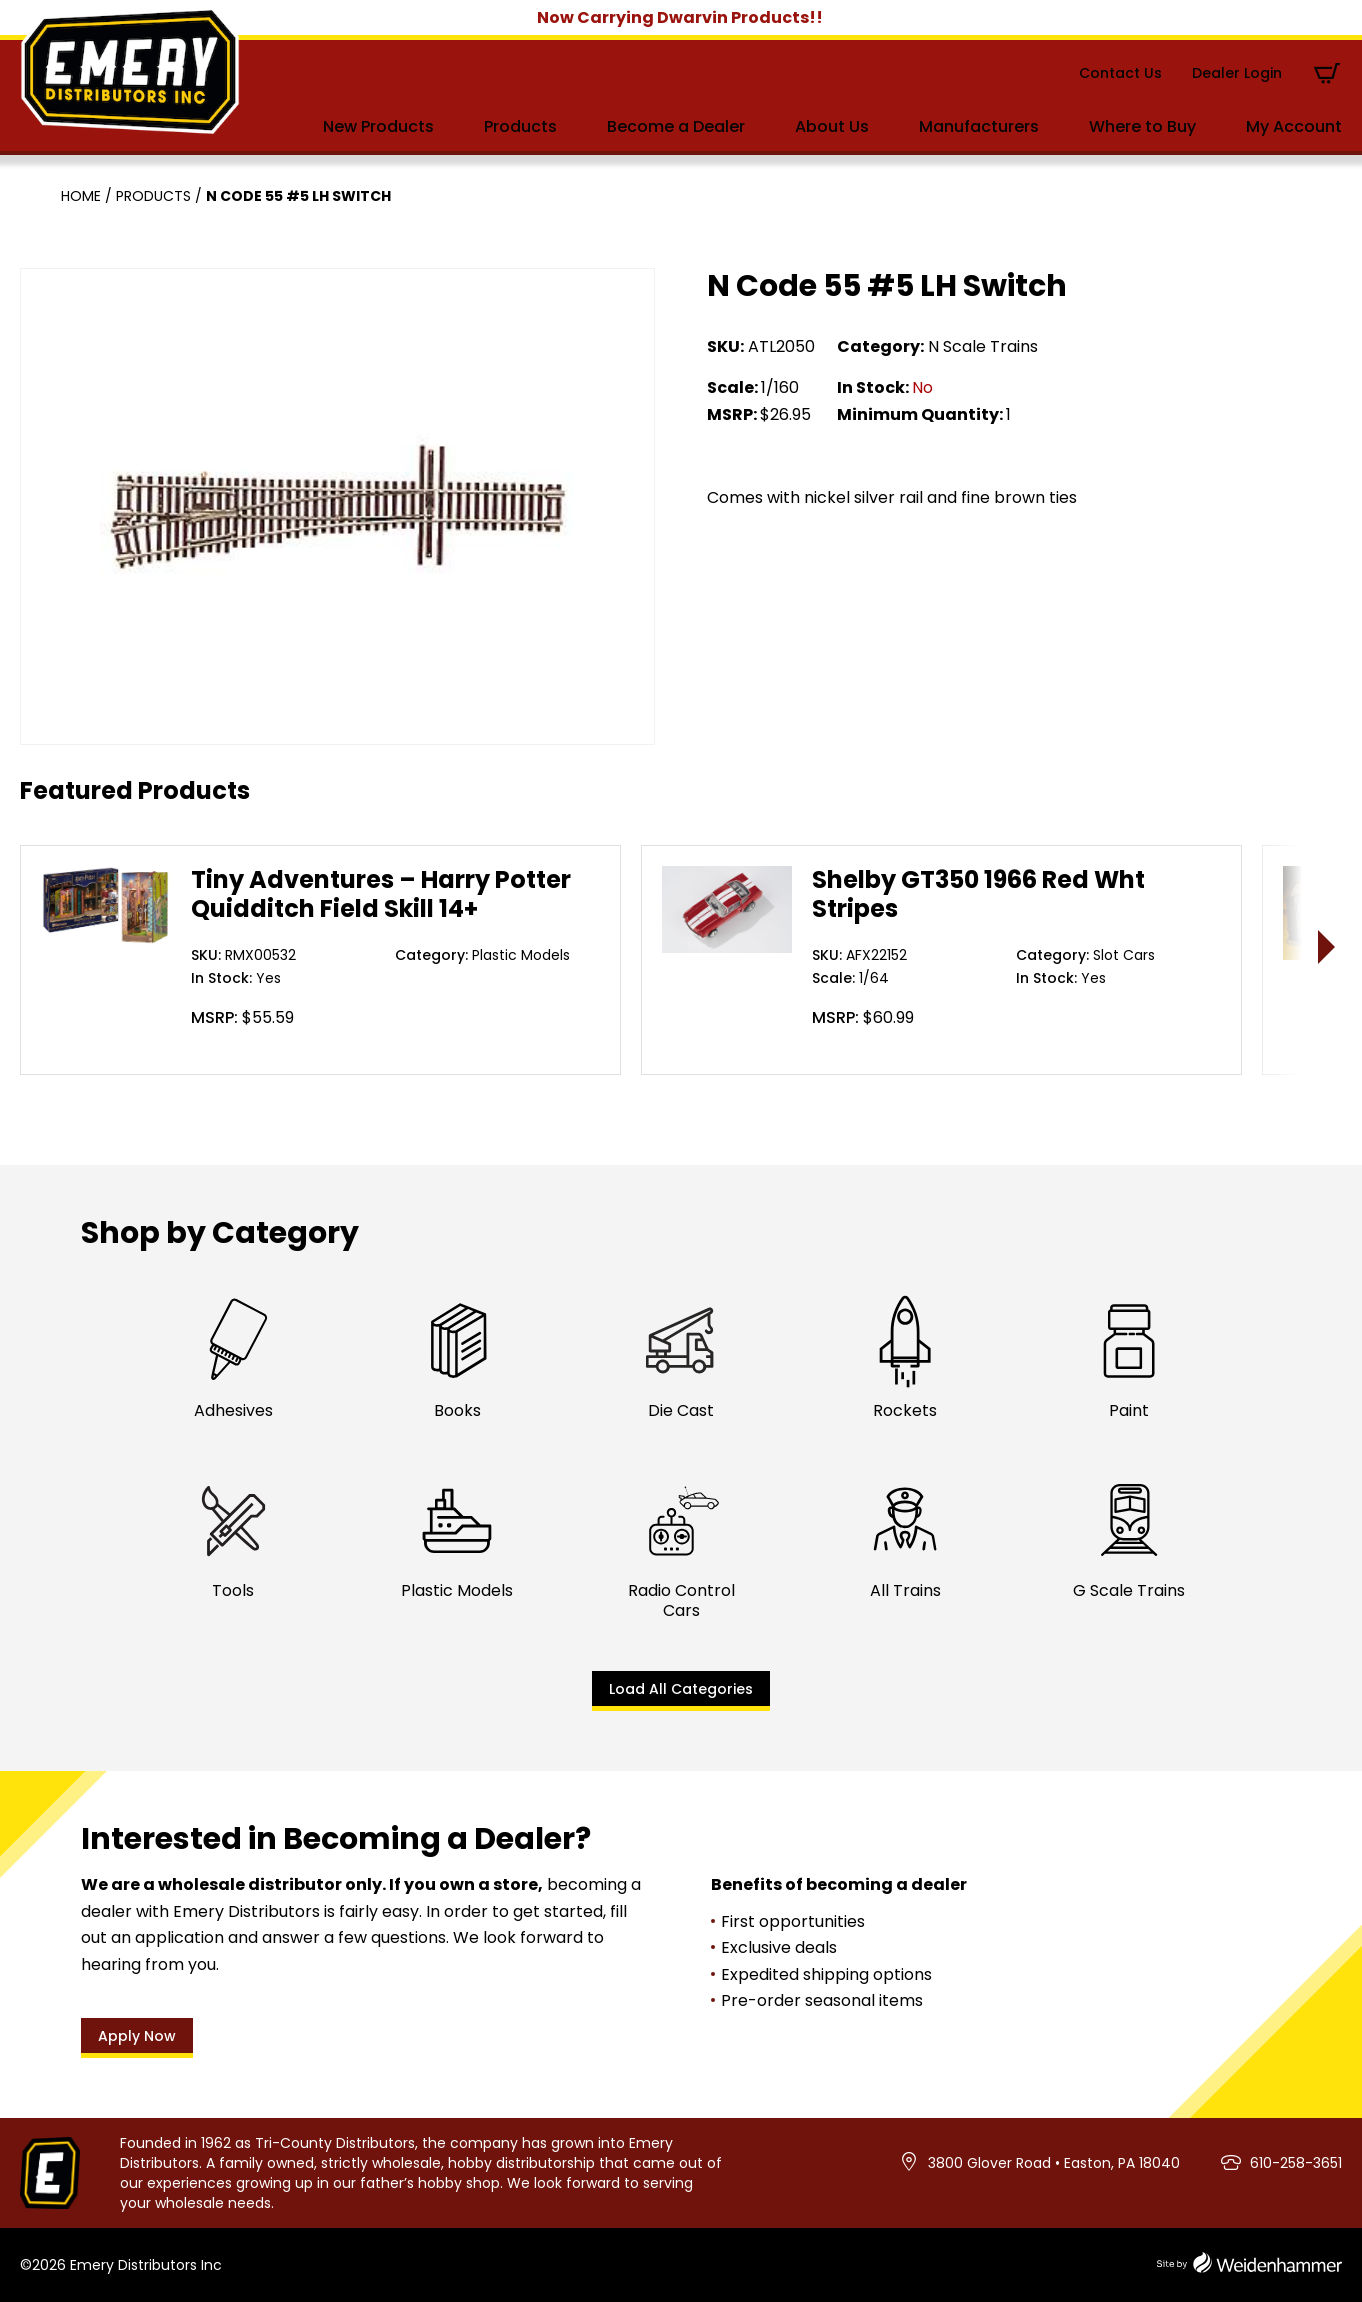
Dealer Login (1237, 73)
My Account (1294, 126)
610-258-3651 (1296, 2163)
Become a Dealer (676, 126)
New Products (378, 126)
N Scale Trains (983, 346)
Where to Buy (1142, 126)
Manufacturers (979, 126)
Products (520, 126)
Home (81, 196)
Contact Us (1120, 73)
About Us (832, 126)
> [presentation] (1327, 946)
